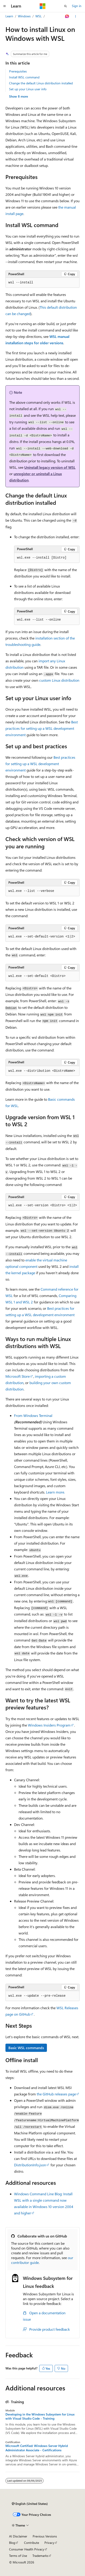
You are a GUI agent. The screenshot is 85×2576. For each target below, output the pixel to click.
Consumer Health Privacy (26, 2549)
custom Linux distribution (59, 680)
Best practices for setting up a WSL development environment (41, 728)
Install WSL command (24, 77)
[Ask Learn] (67, 16)
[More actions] (76, 16)
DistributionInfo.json (30, 2164)
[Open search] (65, 6)
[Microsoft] (43, 6)
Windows (24, 16)
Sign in (76, 6)
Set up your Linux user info (27, 89)
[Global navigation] (4, 6)
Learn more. (55, 1492)
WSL (38, 16)
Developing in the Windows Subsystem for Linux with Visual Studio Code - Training (40, 2416)
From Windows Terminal (33, 1415)
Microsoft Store (17, 1376)
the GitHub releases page (56, 2094)
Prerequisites (18, 71)
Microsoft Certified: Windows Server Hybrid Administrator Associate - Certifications (36, 2448)
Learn (9, 16)
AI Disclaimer (18, 2536)
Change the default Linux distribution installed (41, 83)
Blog (12, 2542)
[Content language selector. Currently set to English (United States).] (30, 2503)
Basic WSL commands (26, 2047)
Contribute (31, 2542)
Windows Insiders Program (49, 1725)
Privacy (49, 2542)
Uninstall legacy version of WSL (49, 467)
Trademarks (40, 2555)
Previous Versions (45, 2536)
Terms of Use (18, 2555)
